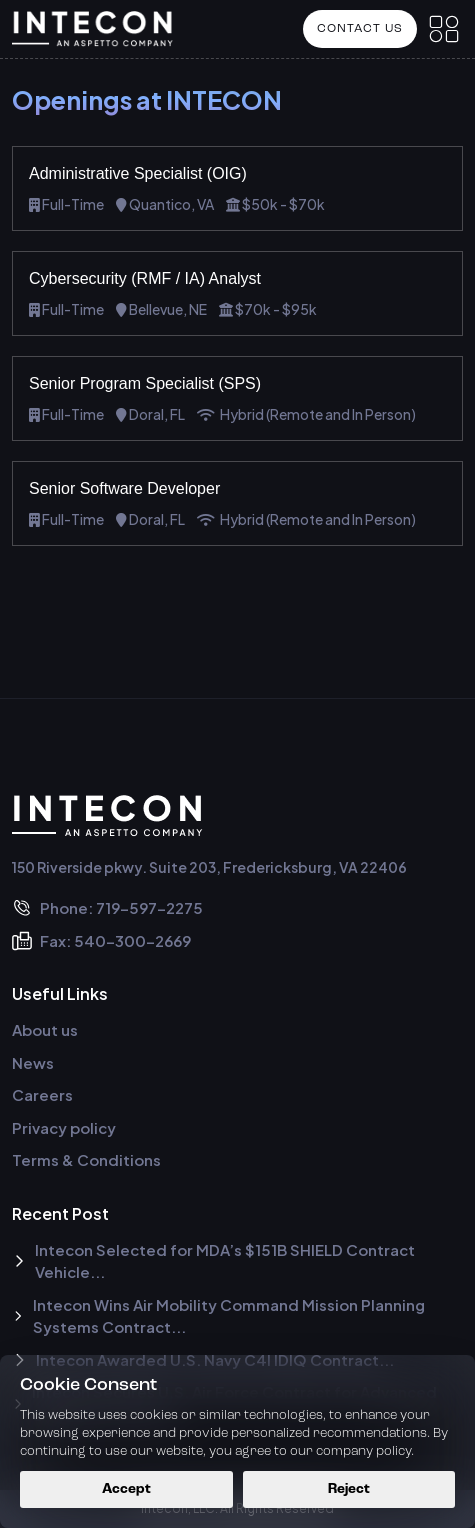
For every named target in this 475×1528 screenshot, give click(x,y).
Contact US (360, 29)
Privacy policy (64, 1127)
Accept (126, 1489)
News (33, 1062)
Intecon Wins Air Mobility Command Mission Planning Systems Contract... (218, 1316)
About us (45, 1029)
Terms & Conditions (86, 1159)
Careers (42, 1094)
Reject (349, 1489)
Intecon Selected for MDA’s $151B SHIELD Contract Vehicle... (213, 1261)
